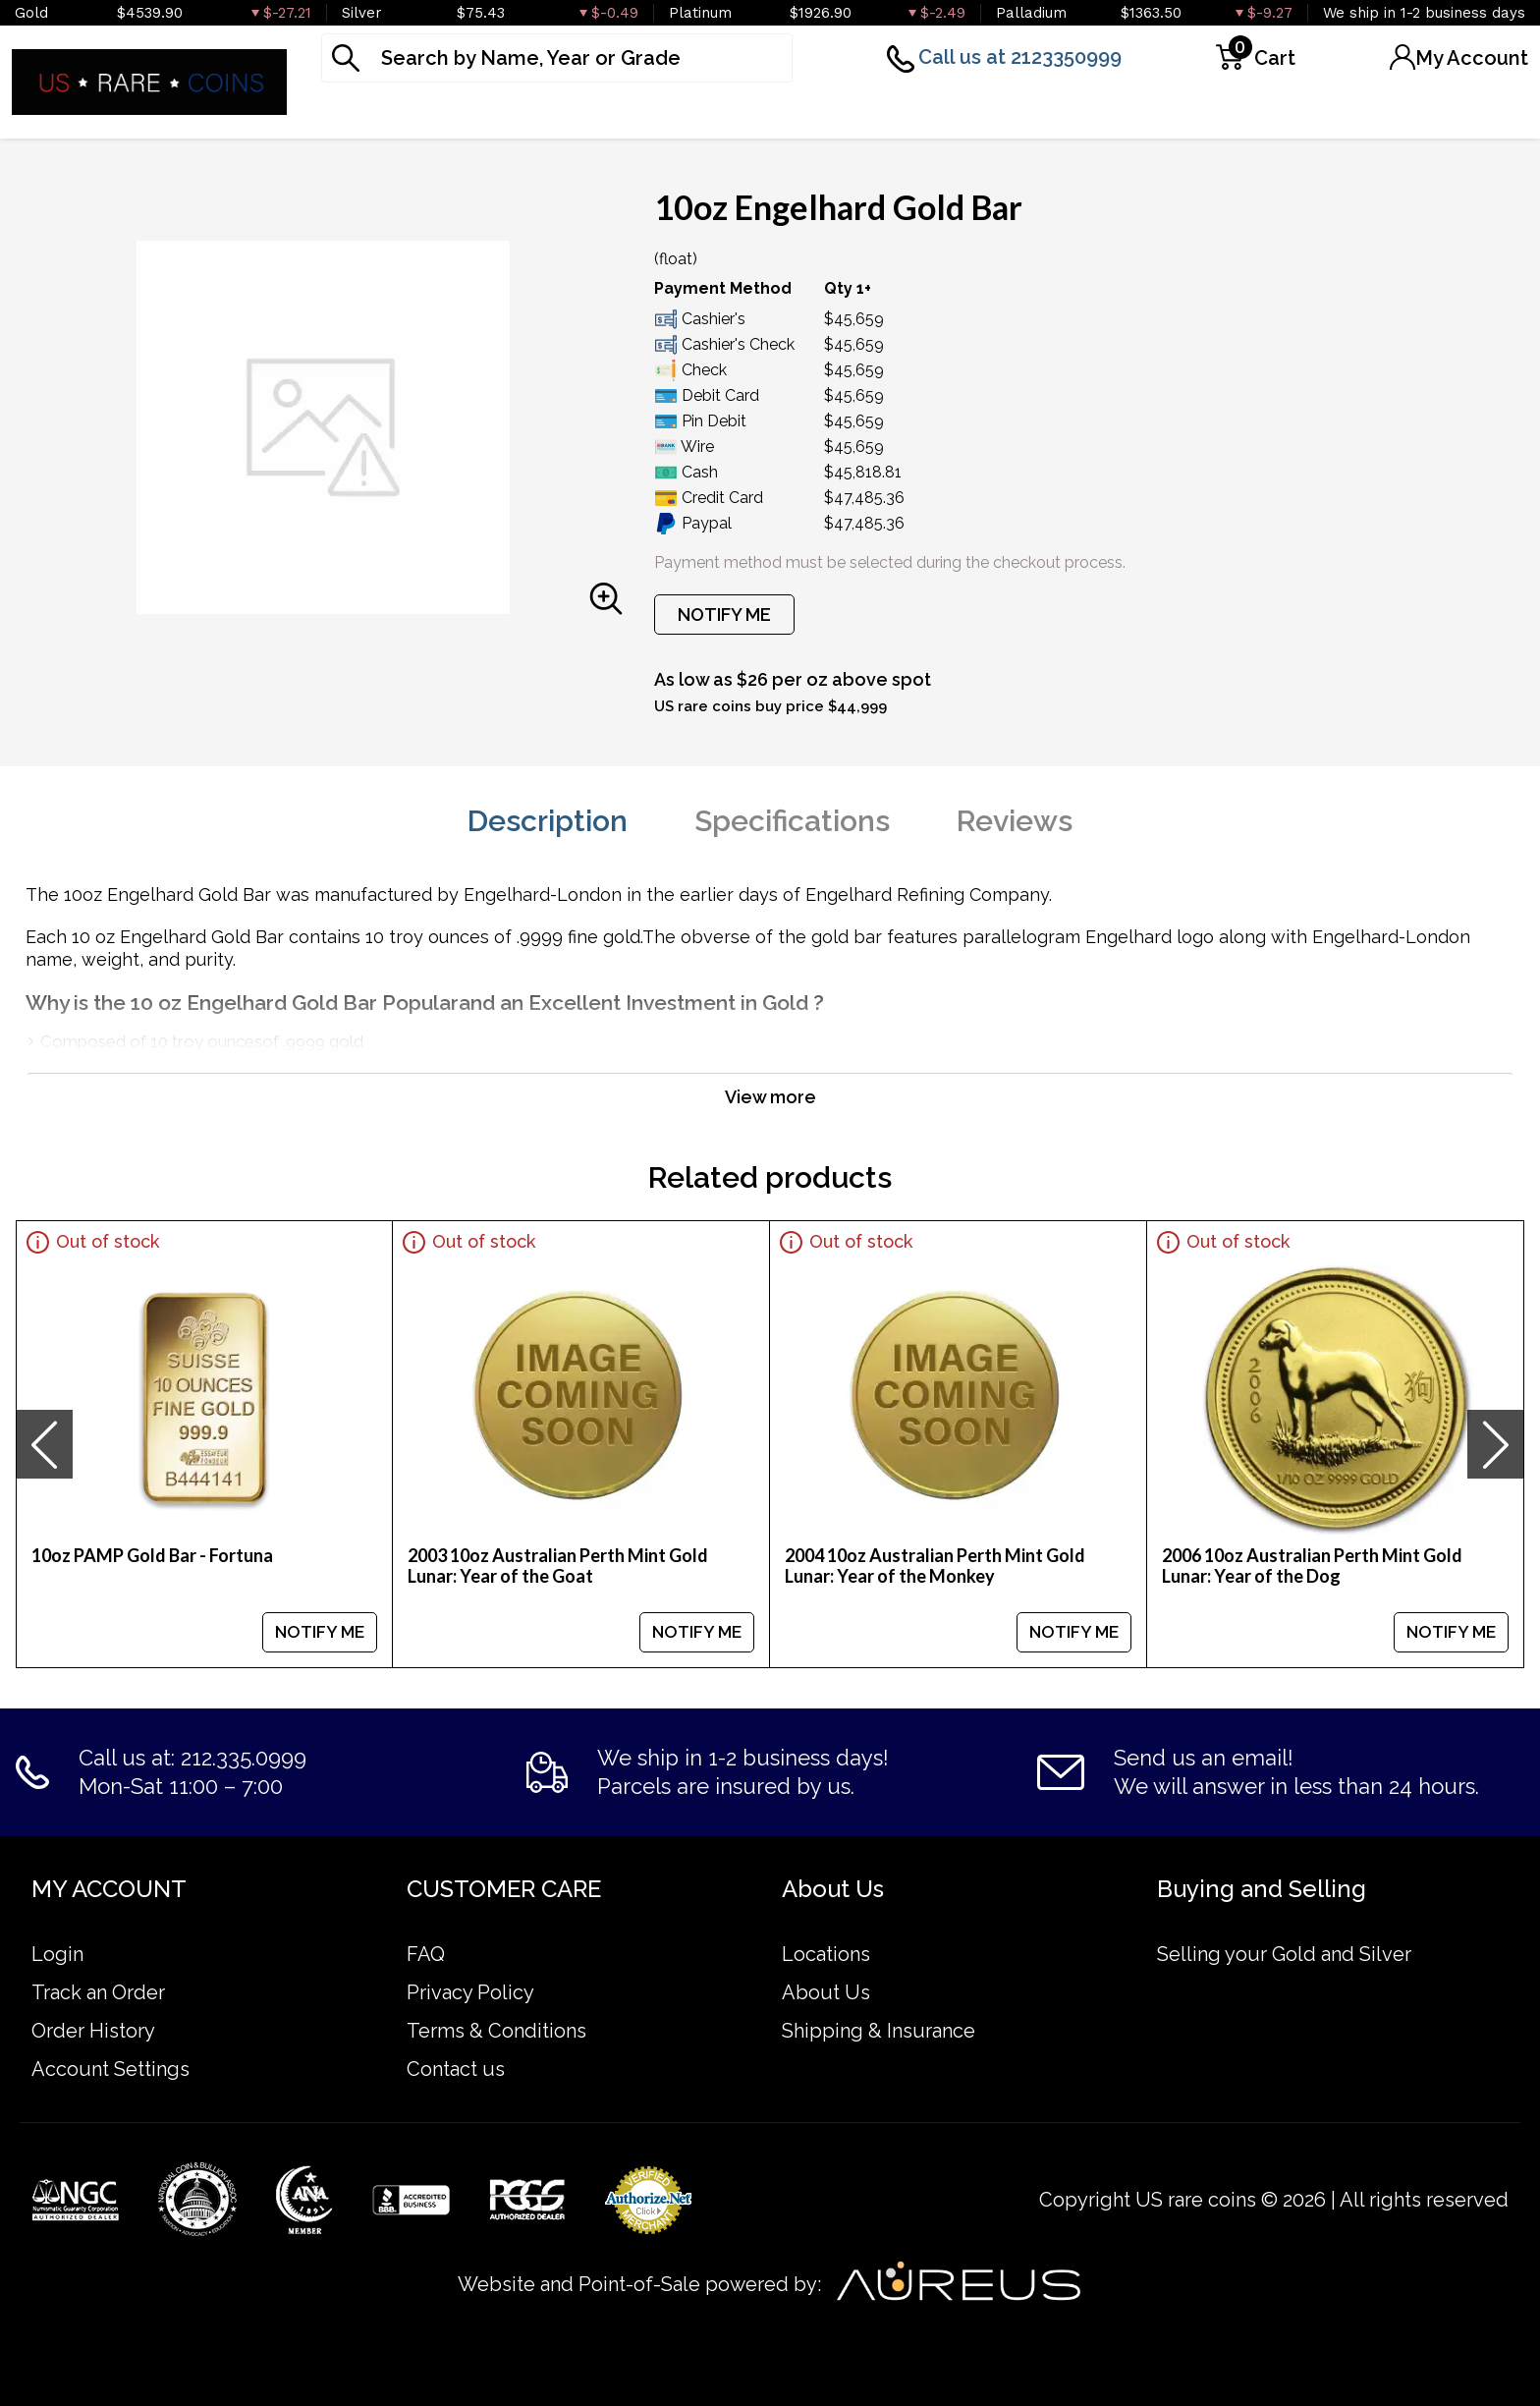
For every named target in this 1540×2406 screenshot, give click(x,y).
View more (770, 1097)
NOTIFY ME (724, 614)
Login (57, 1954)
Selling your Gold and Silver (1284, 1954)
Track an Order (98, 1992)
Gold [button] (349, 112)
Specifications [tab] (792, 821)
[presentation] (44, 1444)
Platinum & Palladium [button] (637, 112)
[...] (557, 58)
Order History (93, 2030)
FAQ (426, 1954)
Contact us (456, 2069)
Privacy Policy (470, 1992)
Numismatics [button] (1042, 112)
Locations (826, 1954)
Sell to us (1479, 112)
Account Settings (110, 2069)
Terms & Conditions (496, 2030)
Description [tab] (548, 821)
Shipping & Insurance (878, 2030)
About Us (826, 1992)
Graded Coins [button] (860, 112)
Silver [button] (453, 112)
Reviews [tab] (1014, 821)
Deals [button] (1186, 112)
